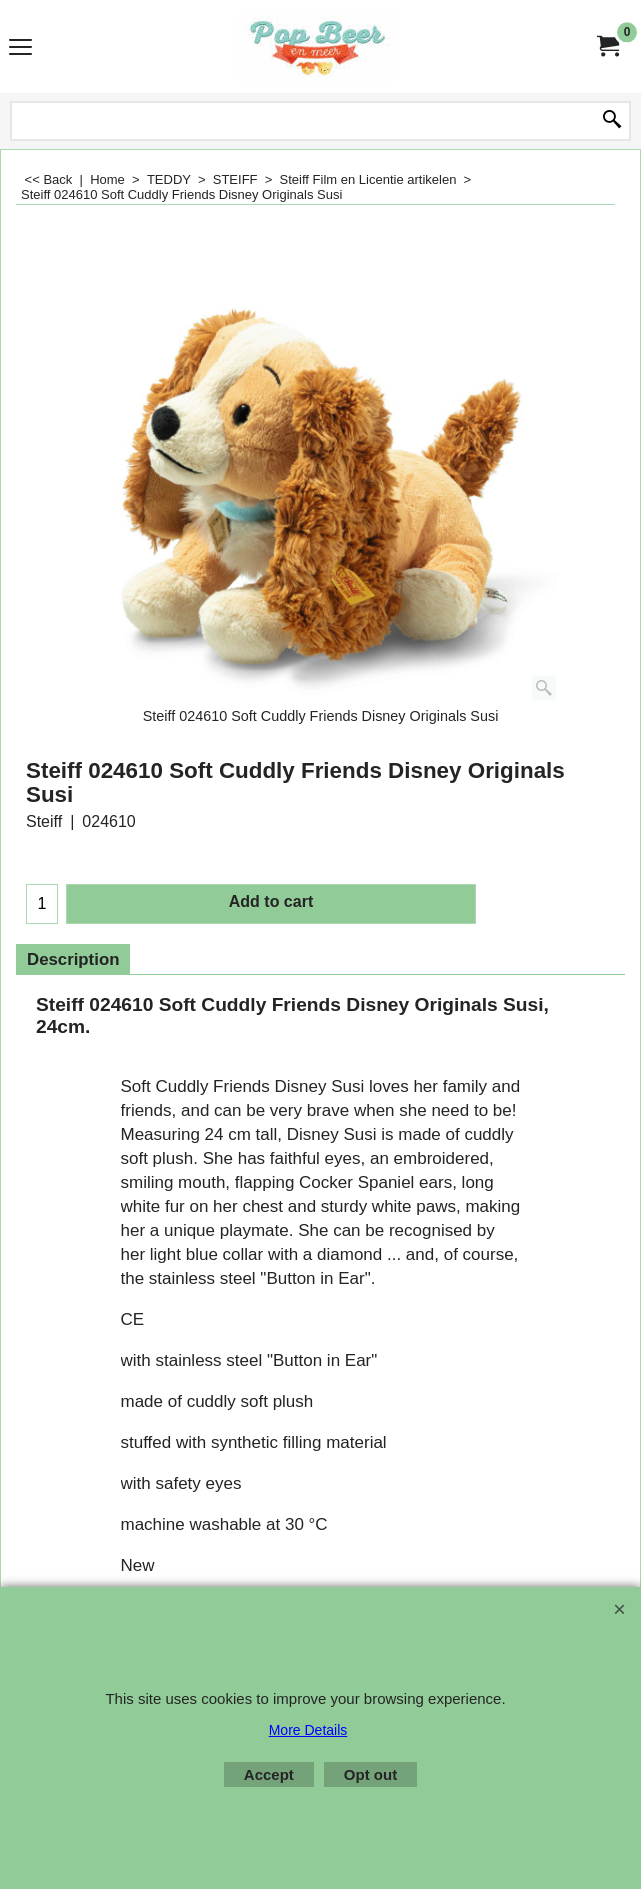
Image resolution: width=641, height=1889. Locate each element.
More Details (308, 1730)
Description (73, 959)
